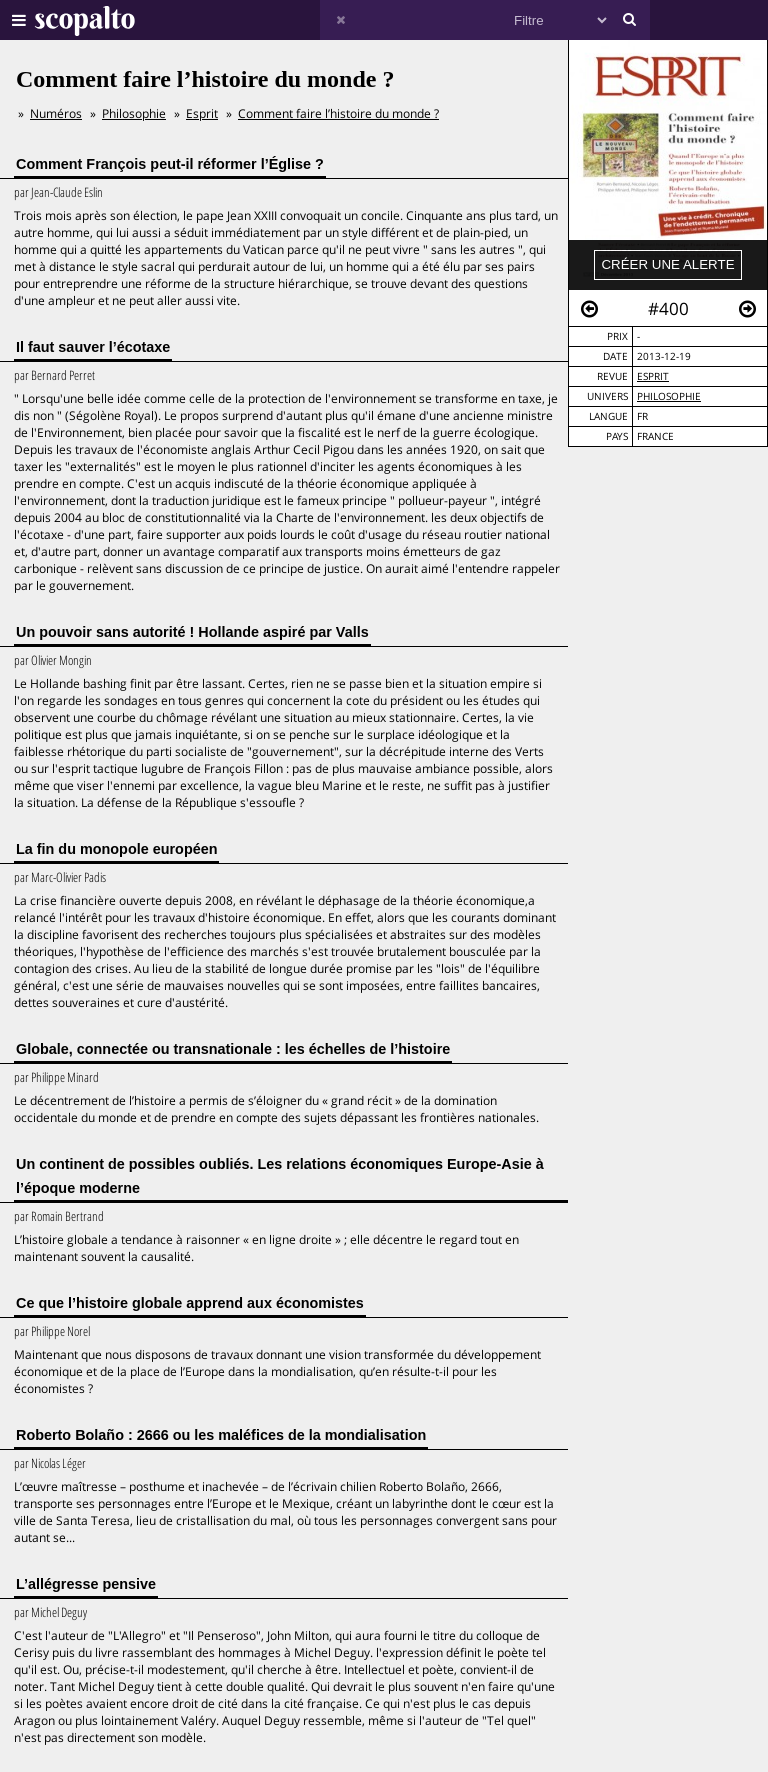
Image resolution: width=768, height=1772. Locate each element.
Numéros (56, 113)
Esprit (653, 376)
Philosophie (669, 396)
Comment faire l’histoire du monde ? (338, 113)
